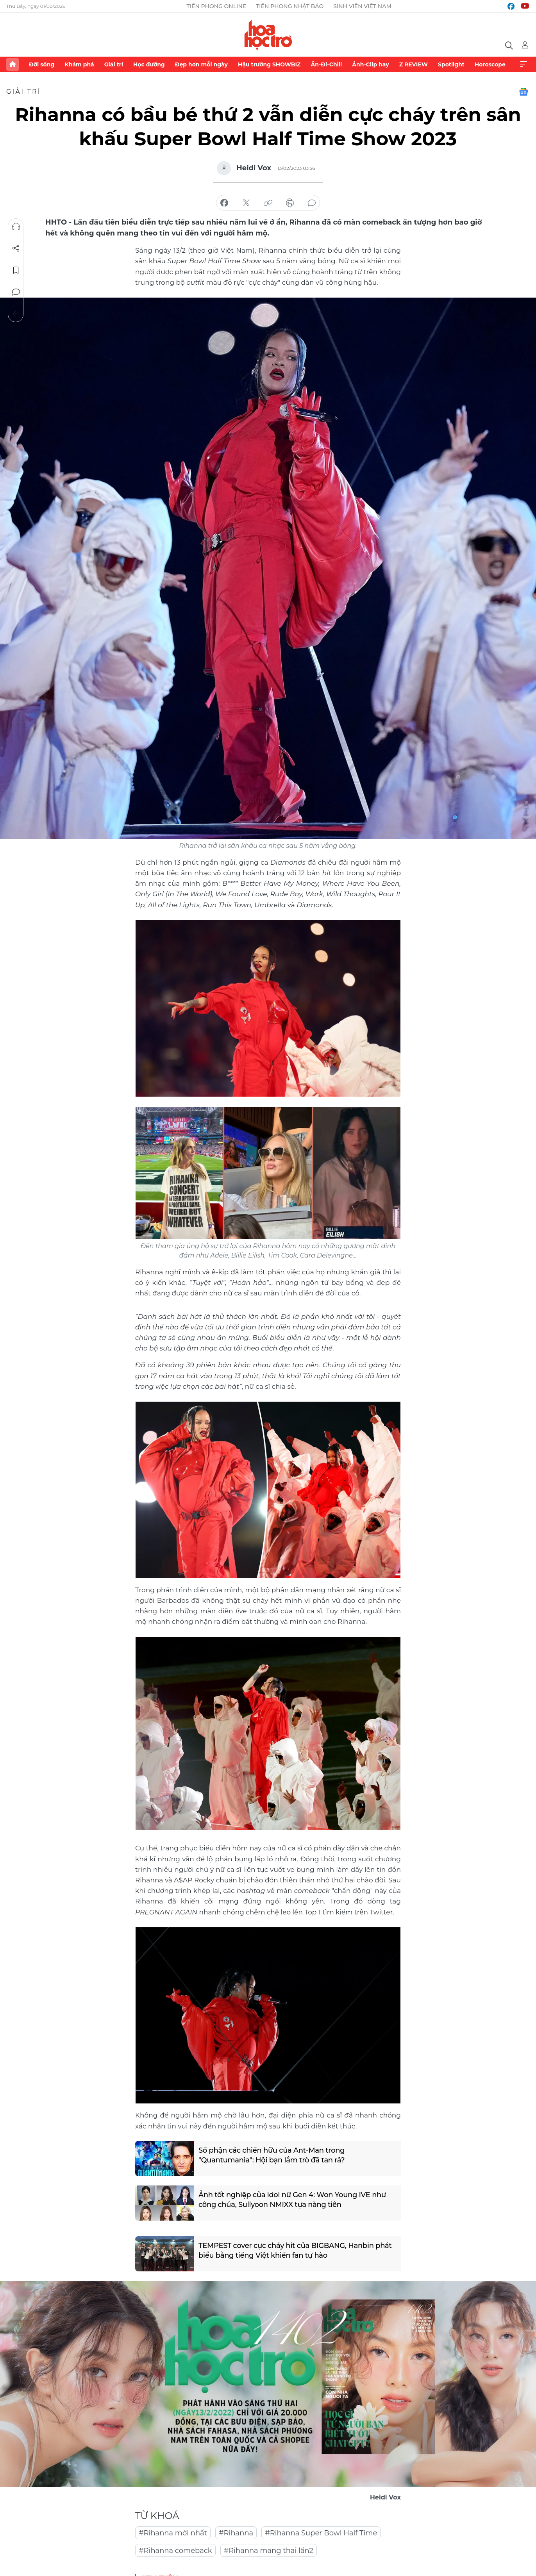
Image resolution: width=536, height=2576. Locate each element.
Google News (523, 92)
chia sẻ (224, 203)
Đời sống (41, 64)
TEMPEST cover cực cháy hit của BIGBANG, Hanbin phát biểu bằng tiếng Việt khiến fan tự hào (295, 2250)
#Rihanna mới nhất (173, 2533)
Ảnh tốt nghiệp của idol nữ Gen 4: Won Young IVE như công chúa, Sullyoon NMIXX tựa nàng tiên (292, 2200)
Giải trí (113, 64)
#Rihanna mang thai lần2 (268, 2550)
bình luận (311, 203)
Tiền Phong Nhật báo (289, 6)
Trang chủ (12, 64)
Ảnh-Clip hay (370, 64)
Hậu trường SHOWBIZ (269, 64)
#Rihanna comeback (175, 2550)
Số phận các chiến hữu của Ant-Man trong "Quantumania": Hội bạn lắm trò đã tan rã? (271, 2155)
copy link (268, 203)
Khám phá (79, 64)
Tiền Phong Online (217, 6)
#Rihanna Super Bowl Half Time (321, 2533)
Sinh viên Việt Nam (362, 6)
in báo (290, 203)
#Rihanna (236, 2533)
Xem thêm (523, 64)
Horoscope (490, 64)
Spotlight (451, 64)
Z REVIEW (413, 64)
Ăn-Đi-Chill (326, 64)
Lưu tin (16, 270)
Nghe (16, 226)
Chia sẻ (16, 248)
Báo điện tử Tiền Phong (268, 34)
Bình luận (16, 292)
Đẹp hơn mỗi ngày (201, 64)
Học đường (149, 64)
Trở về (16, 314)
